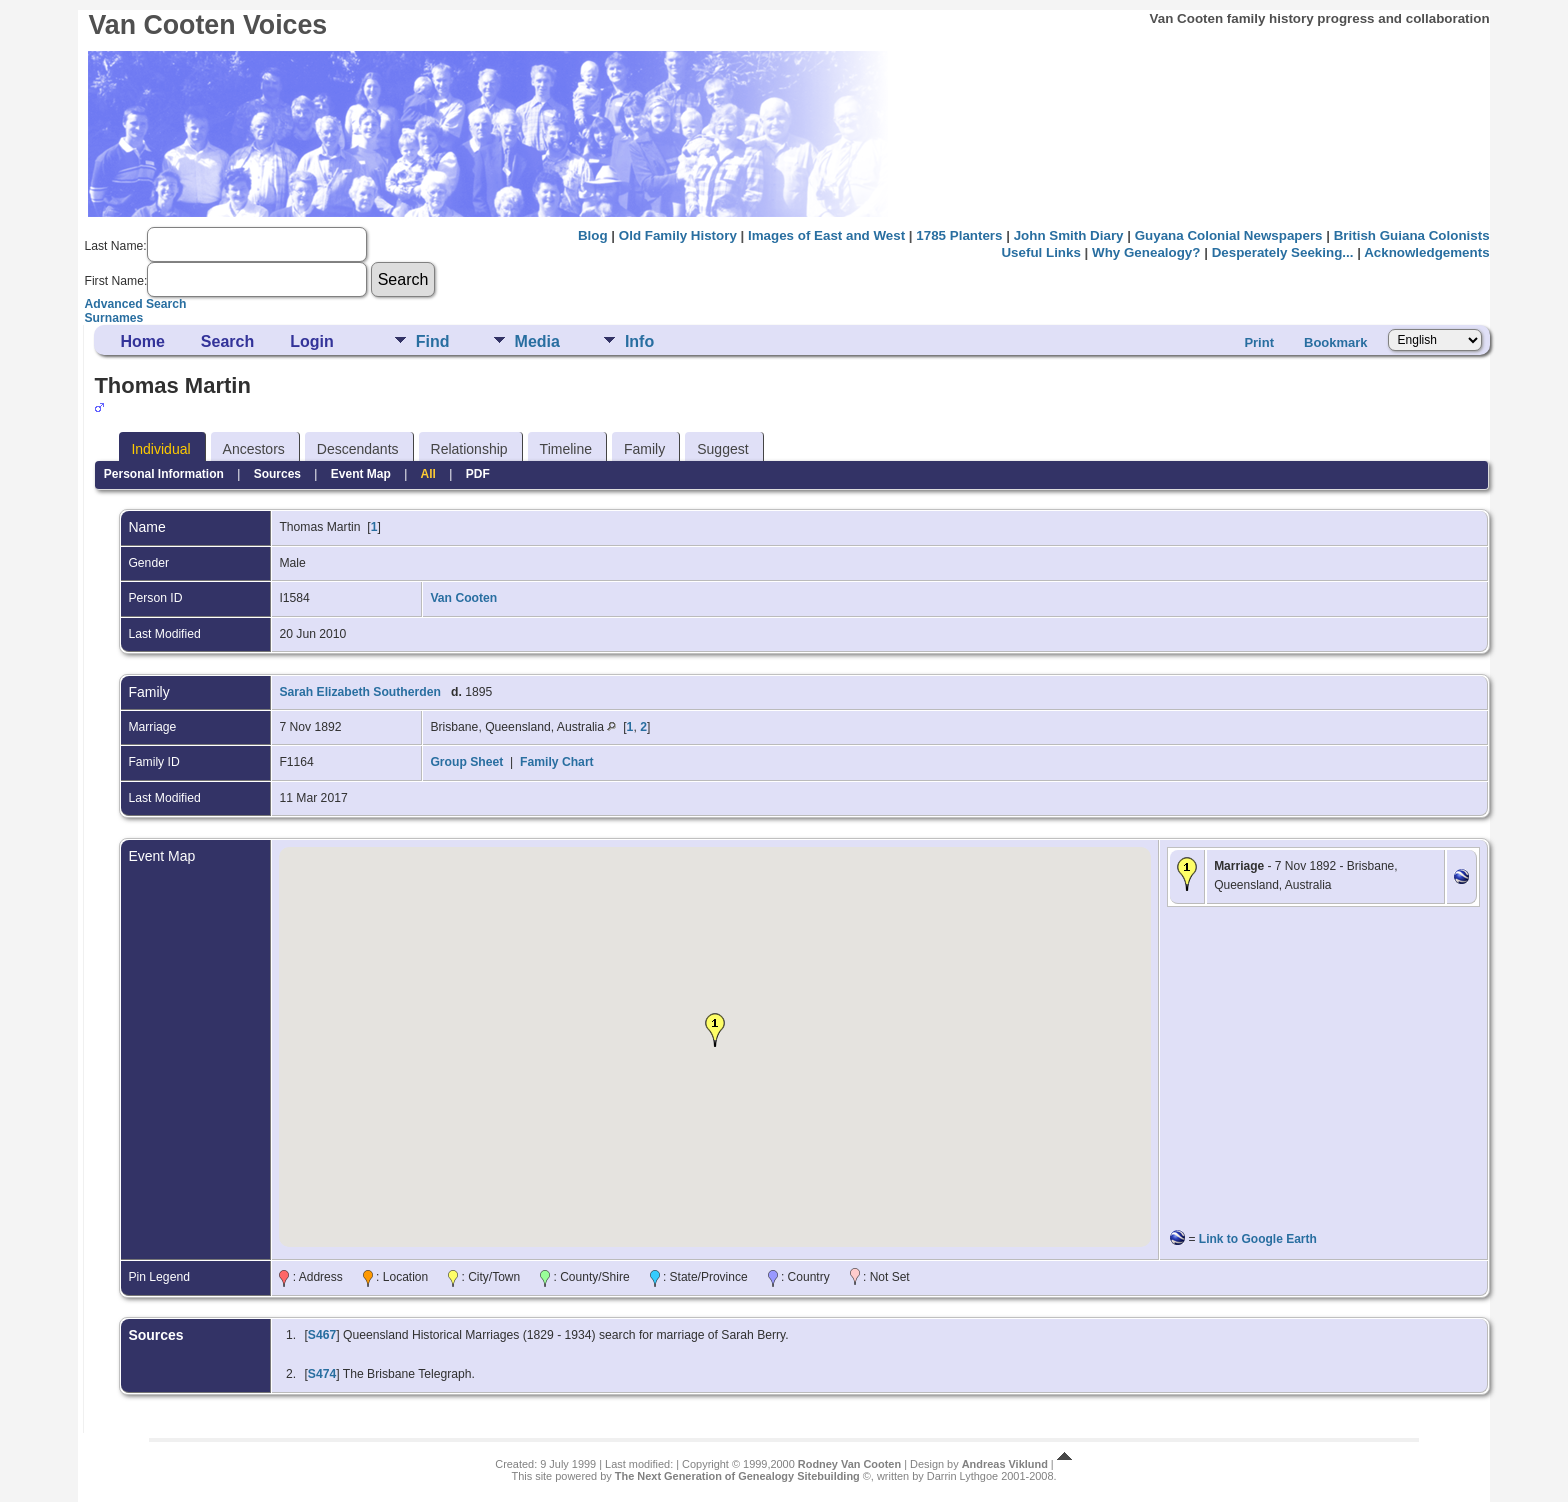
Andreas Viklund (1005, 1464)
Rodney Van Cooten (849, 1464)
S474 (322, 1374)
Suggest (722, 449)
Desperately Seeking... (1283, 252)
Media (537, 341)
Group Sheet (466, 762)
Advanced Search (135, 304)
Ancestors (254, 449)
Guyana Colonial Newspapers (1229, 235)
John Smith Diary (1069, 235)
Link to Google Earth (1258, 1239)
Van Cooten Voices (207, 25)
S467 (322, 1335)
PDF (478, 474)
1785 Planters (959, 235)
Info (639, 341)
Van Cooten (463, 598)
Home (142, 341)
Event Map (361, 474)
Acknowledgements (1426, 252)
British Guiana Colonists (1412, 235)
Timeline (566, 449)
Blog (593, 235)
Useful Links (1040, 252)
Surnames (113, 318)
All (428, 474)
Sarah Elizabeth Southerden (359, 692)
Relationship (469, 449)
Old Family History (678, 235)
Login (312, 341)
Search (227, 341)
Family (644, 449)
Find (433, 341)
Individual (160, 449)
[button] (715, 1030)
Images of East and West (826, 235)
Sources (277, 474)
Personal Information (164, 474)
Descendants (358, 449)
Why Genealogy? (1146, 252)
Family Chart (557, 762)
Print (1259, 342)
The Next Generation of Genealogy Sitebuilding (737, 1476)
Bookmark (1336, 342)
